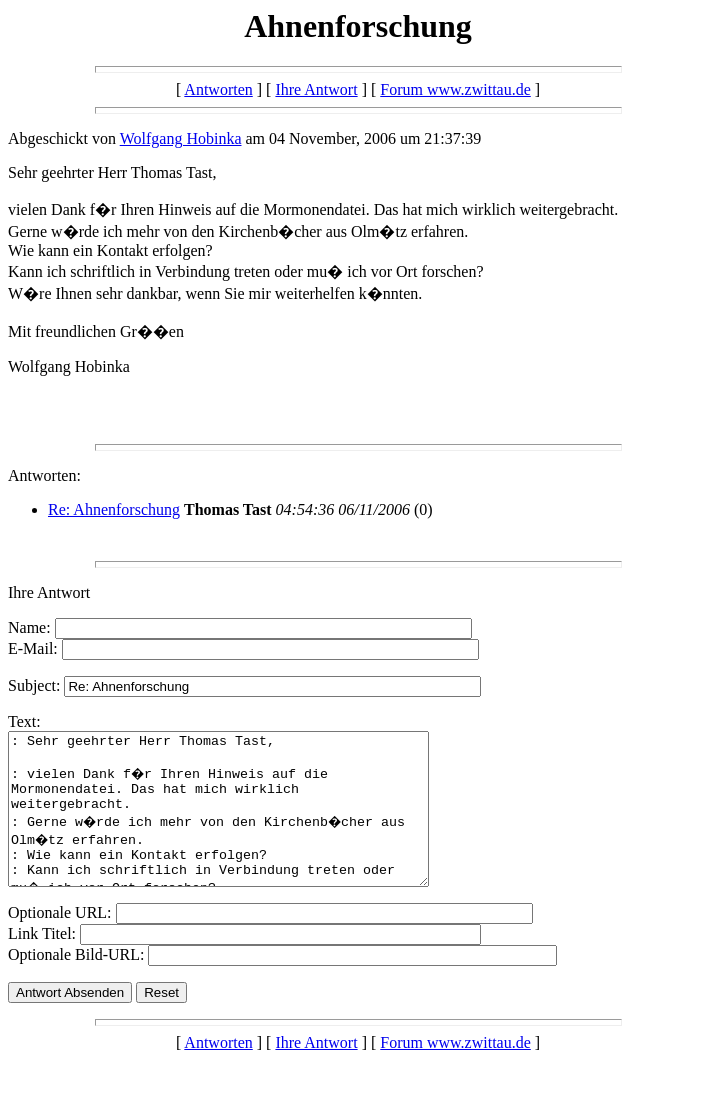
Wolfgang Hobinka (181, 138)
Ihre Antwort (316, 89)
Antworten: (44, 475)
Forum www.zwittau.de (455, 89)
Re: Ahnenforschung (114, 509)
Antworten (218, 89)
